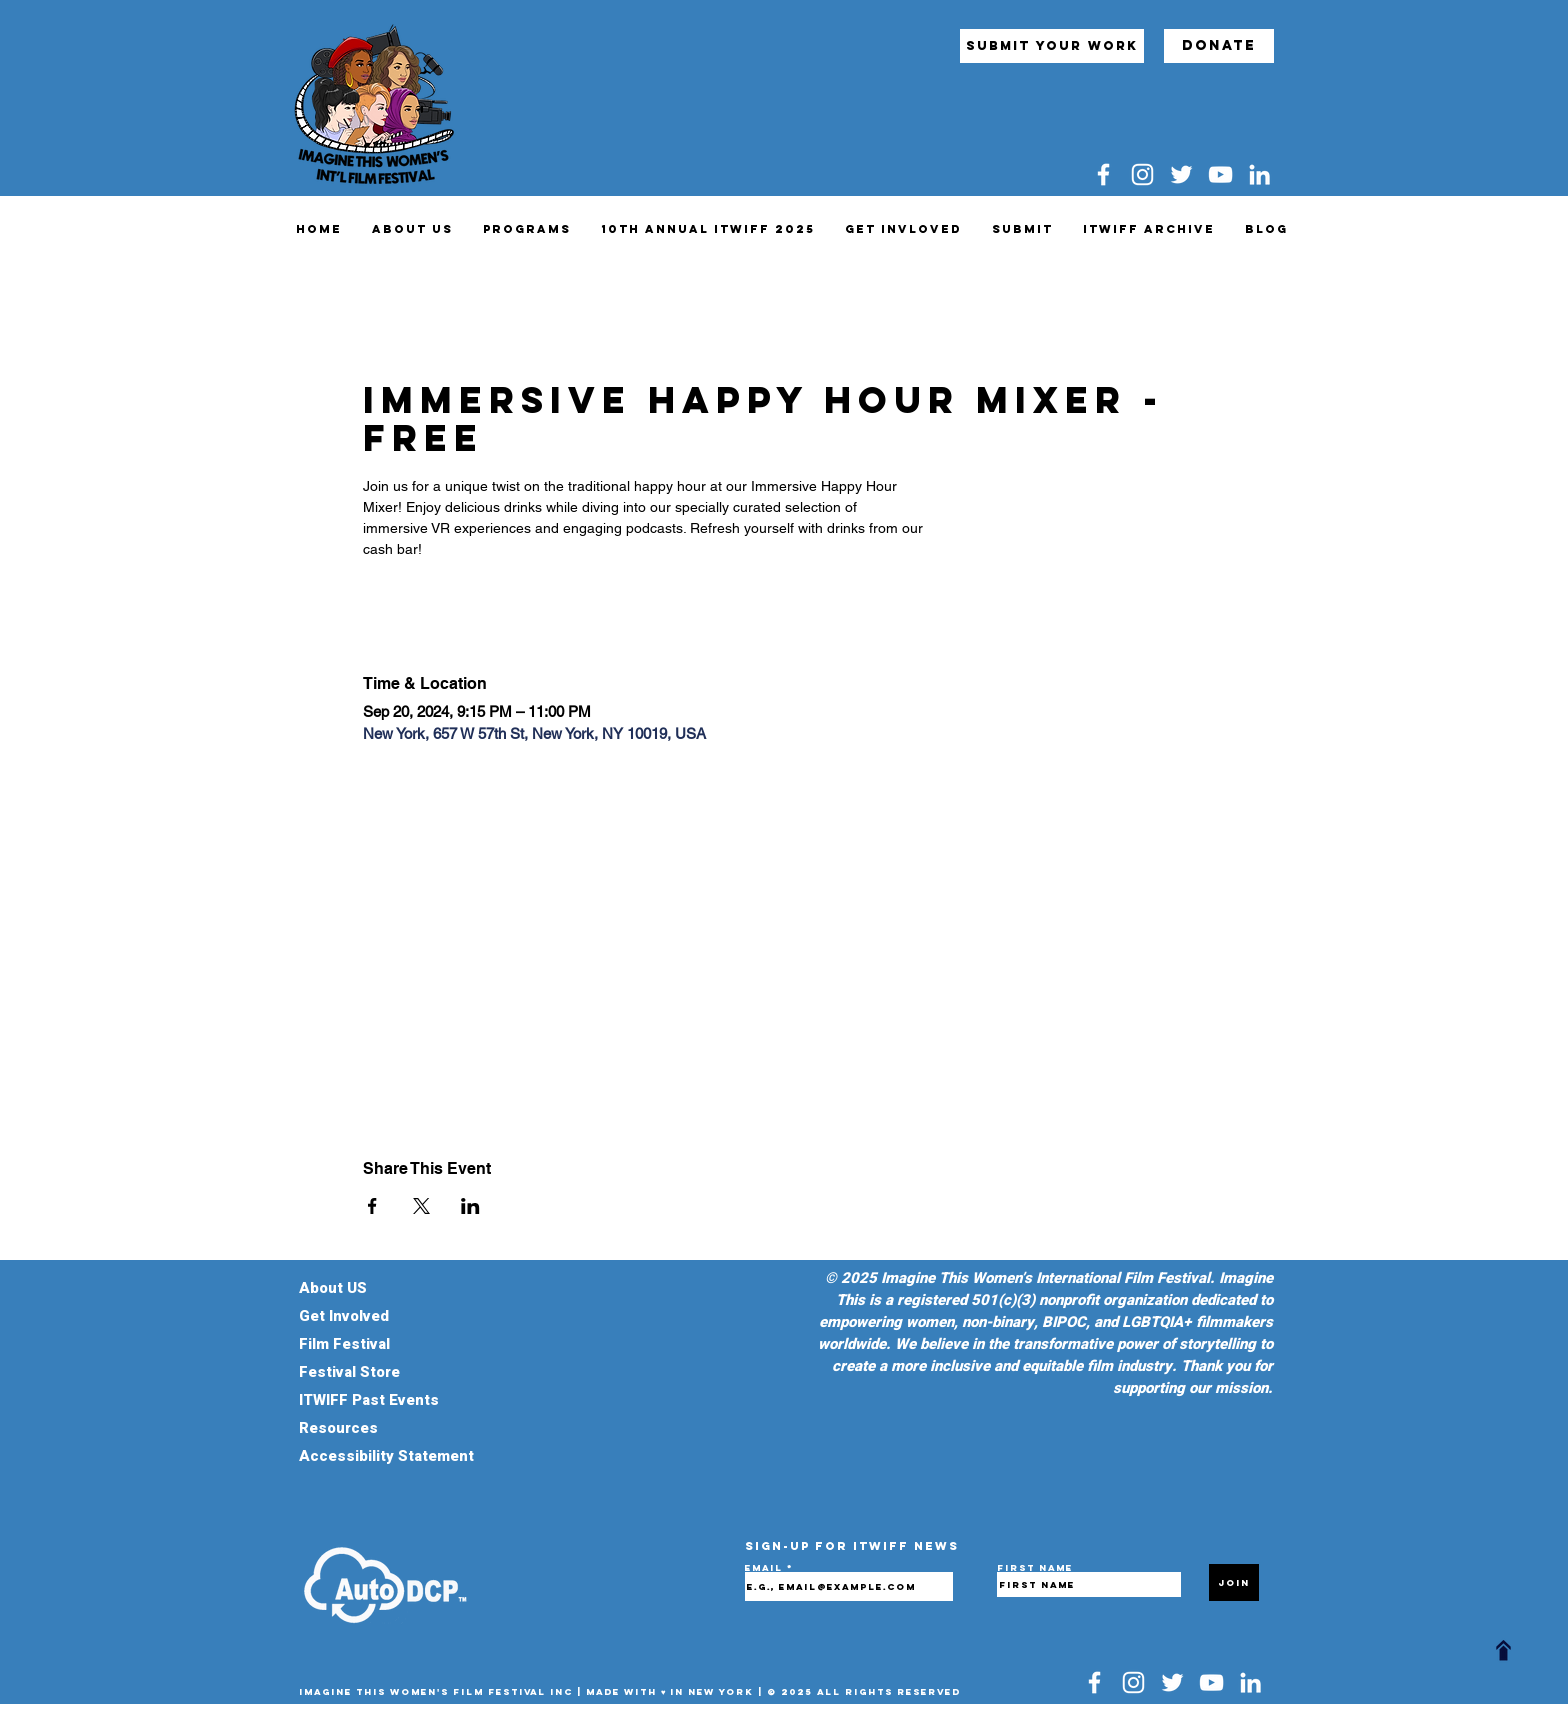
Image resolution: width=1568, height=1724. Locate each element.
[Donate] (1219, 46)
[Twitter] (1181, 174)
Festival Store (355, 1372)
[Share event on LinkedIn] (470, 1206)
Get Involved (344, 1316)
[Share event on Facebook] (372, 1206)
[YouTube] (1220, 174)
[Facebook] (1103, 174)
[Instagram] (1142, 174)
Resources (338, 1428)
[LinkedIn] (1259, 174)
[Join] (1234, 1582)
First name (1035, 1568)
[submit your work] (1052, 46)
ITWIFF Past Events (369, 1400)
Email (766, 1568)
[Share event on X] (421, 1206)
